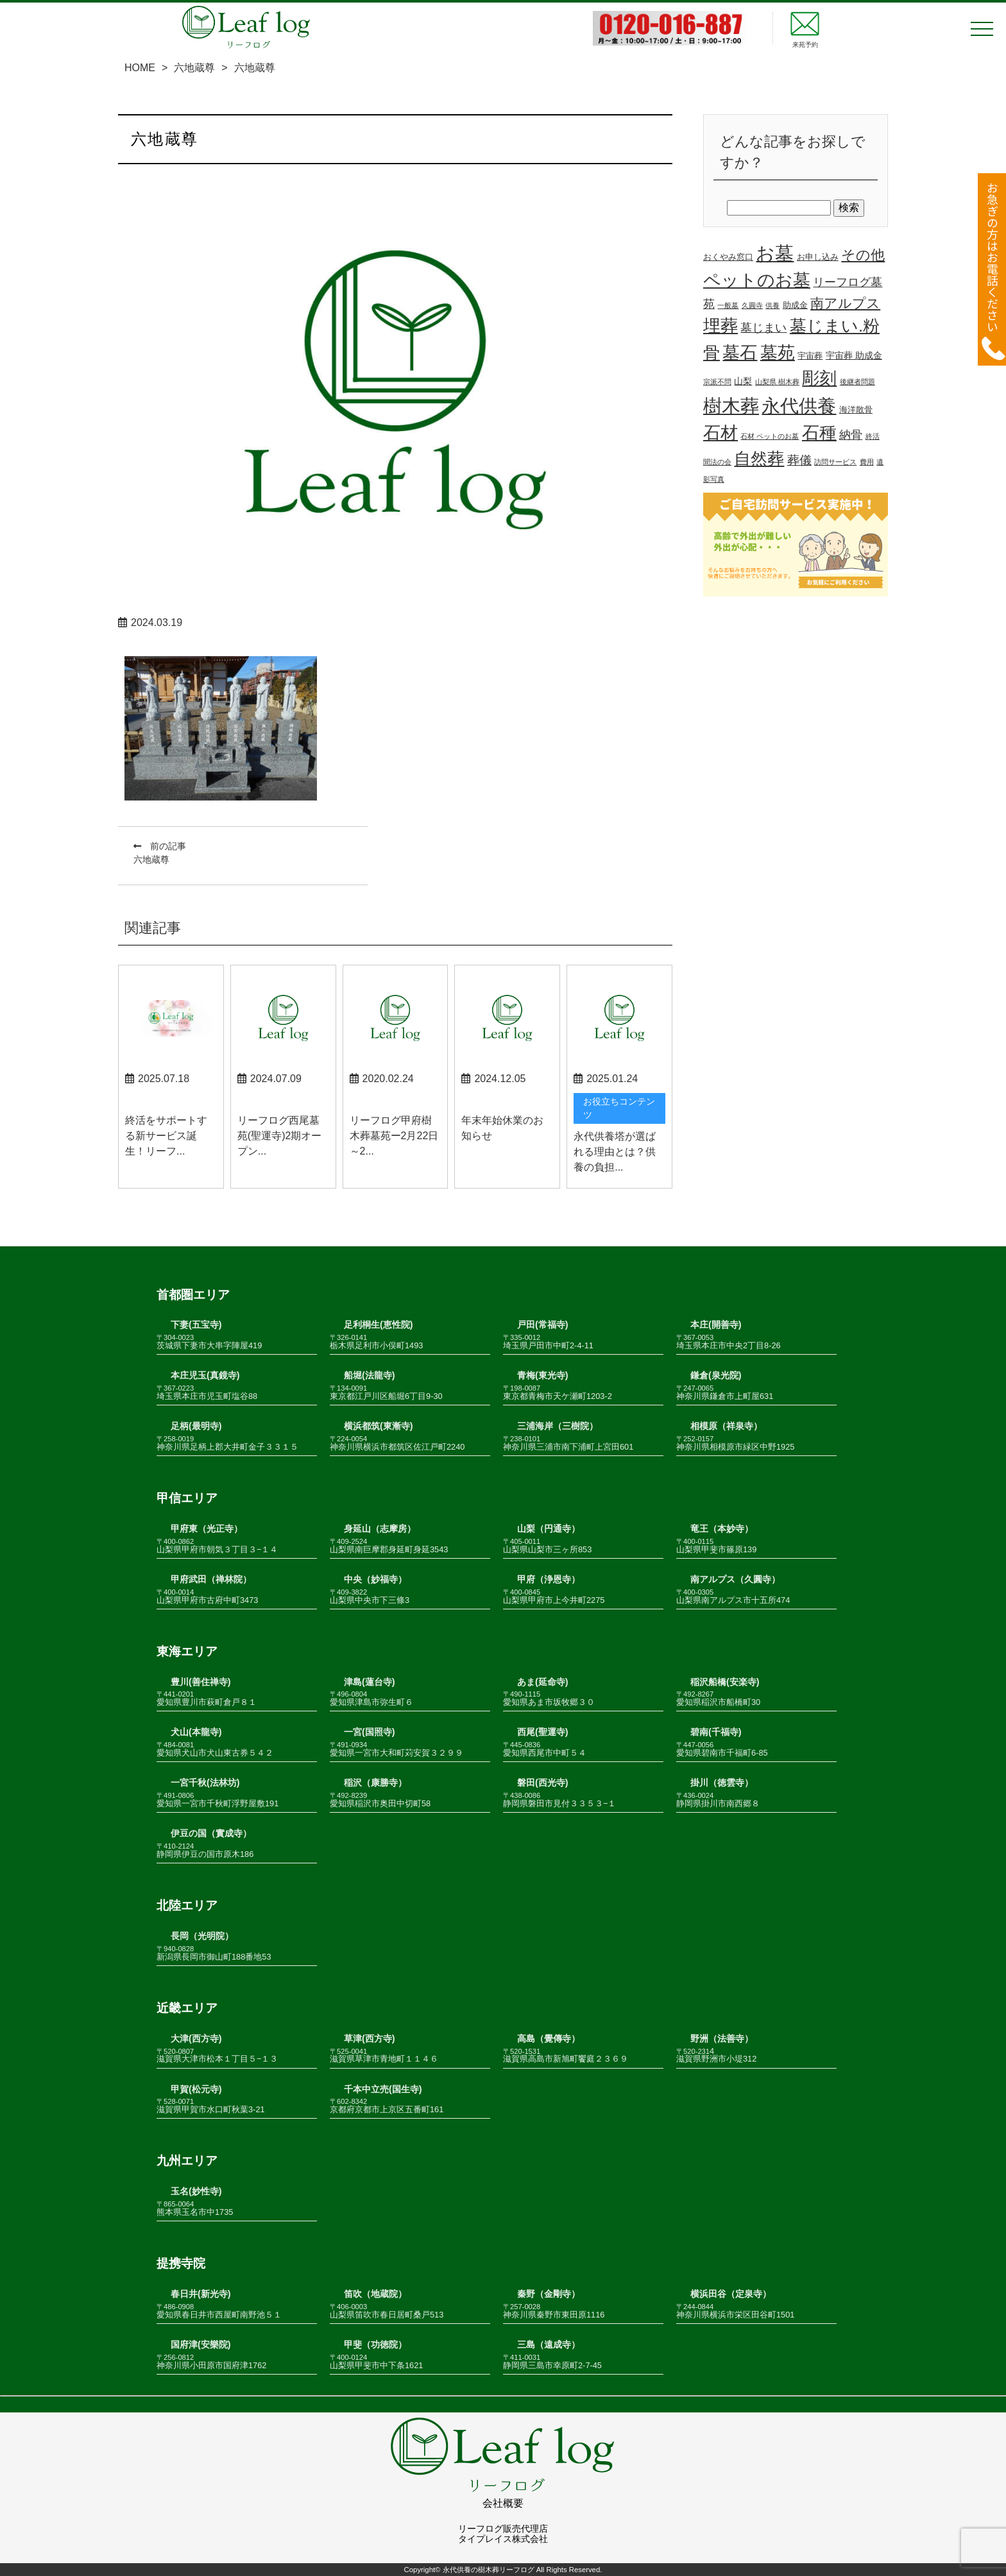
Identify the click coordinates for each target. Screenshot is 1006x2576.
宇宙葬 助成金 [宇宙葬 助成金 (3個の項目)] (854, 355)
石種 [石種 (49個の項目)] (819, 433)
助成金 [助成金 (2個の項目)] (795, 305)
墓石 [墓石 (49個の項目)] (739, 352)
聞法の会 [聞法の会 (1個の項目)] (717, 462)
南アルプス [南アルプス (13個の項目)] (845, 303)
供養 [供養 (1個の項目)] (772, 305)
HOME (139, 67)
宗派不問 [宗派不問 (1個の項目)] (717, 382)
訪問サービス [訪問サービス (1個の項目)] (835, 462)
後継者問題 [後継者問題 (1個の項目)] (857, 382)
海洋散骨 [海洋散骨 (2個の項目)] (856, 409)
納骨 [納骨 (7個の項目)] (850, 434)
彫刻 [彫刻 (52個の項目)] (819, 378)
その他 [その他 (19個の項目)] (863, 255)
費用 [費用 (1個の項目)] (867, 462)
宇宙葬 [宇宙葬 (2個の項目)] (810, 355)
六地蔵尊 (194, 67)
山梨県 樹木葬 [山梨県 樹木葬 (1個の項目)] (777, 382)
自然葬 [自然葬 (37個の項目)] (759, 459)
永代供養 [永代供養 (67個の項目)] (799, 406)
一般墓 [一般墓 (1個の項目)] (727, 305)
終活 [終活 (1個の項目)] (872, 436)
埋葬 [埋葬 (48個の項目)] (720, 325)
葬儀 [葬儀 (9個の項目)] (799, 460)
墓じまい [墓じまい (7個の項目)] (763, 327)
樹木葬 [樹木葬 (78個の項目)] (731, 405)
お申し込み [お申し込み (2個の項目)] (818, 257)
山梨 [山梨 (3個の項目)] (743, 381)
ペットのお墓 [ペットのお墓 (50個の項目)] (756, 280)
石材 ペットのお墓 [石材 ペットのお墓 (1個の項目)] (769, 436)
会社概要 (503, 2503)
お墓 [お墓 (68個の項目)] (775, 253)
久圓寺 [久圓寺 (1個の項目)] (752, 305)
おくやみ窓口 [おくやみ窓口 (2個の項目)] (728, 257)
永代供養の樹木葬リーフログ (488, 2569)
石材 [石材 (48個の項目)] (720, 433)
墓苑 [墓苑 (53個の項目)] (777, 352)
